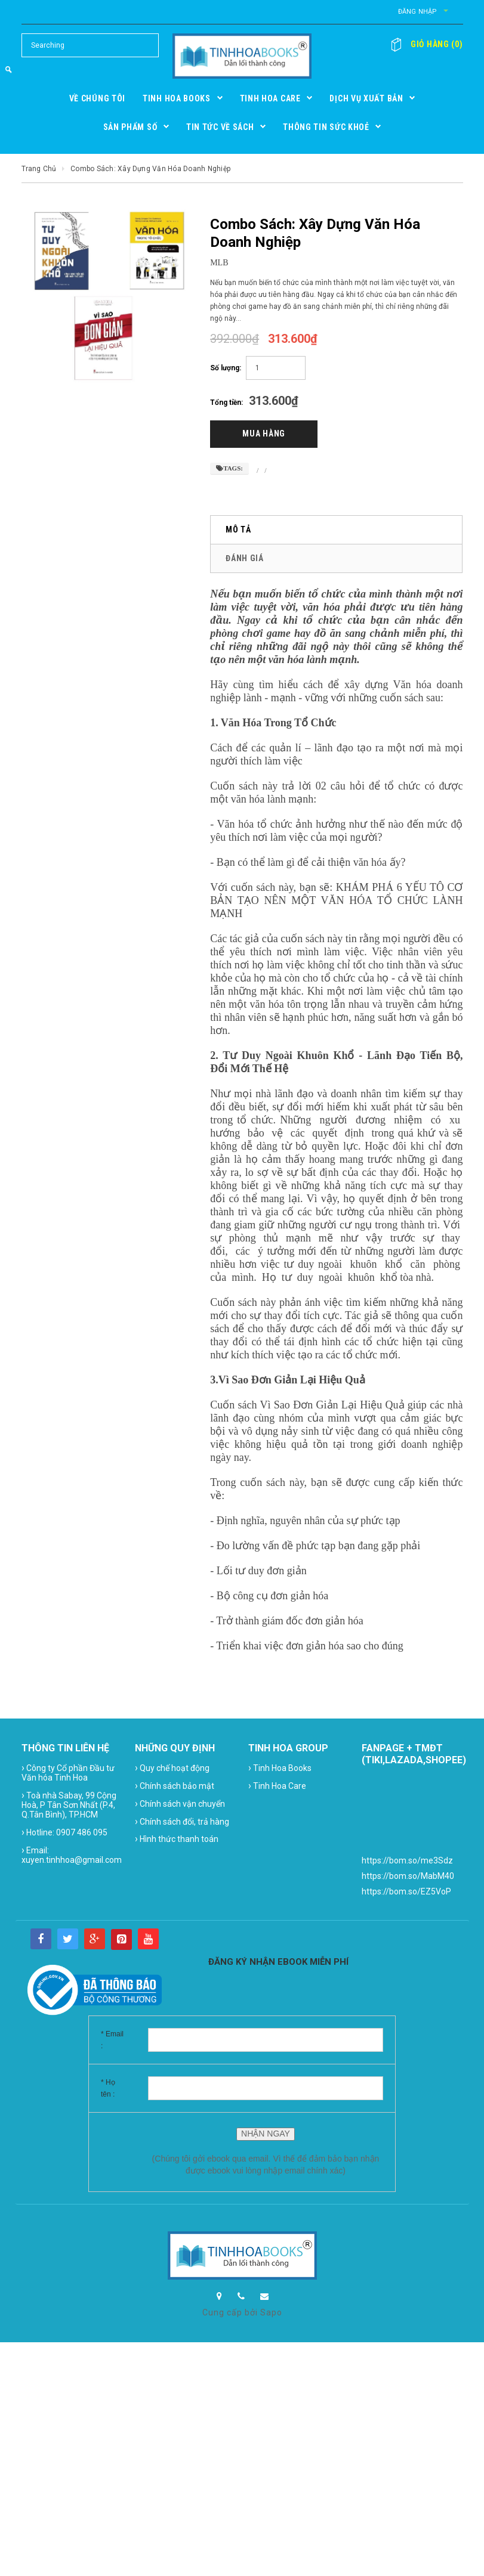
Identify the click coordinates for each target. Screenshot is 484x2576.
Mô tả (238, 530)
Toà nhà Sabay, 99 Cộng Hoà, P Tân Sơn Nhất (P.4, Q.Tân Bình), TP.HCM (68, 1805)
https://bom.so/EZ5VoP (406, 1892)
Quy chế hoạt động (172, 1769)
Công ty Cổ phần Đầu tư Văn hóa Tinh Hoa (68, 1773)
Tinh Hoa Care (277, 1786)
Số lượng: (225, 368)
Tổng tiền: (226, 402)
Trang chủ (39, 169)
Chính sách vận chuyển (180, 1804)
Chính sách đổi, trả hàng (182, 1822)
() (431, 44)
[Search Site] (90, 45)
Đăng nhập (405, 12)
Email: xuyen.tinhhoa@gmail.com (71, 1855)
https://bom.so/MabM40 (408, 1877)
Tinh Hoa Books (280, 1769)
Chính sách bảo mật (174, 1786)
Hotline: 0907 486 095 (64, 1832)
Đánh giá (245, 559)
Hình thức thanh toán (176, 1840)
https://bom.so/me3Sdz (407, 1861)
